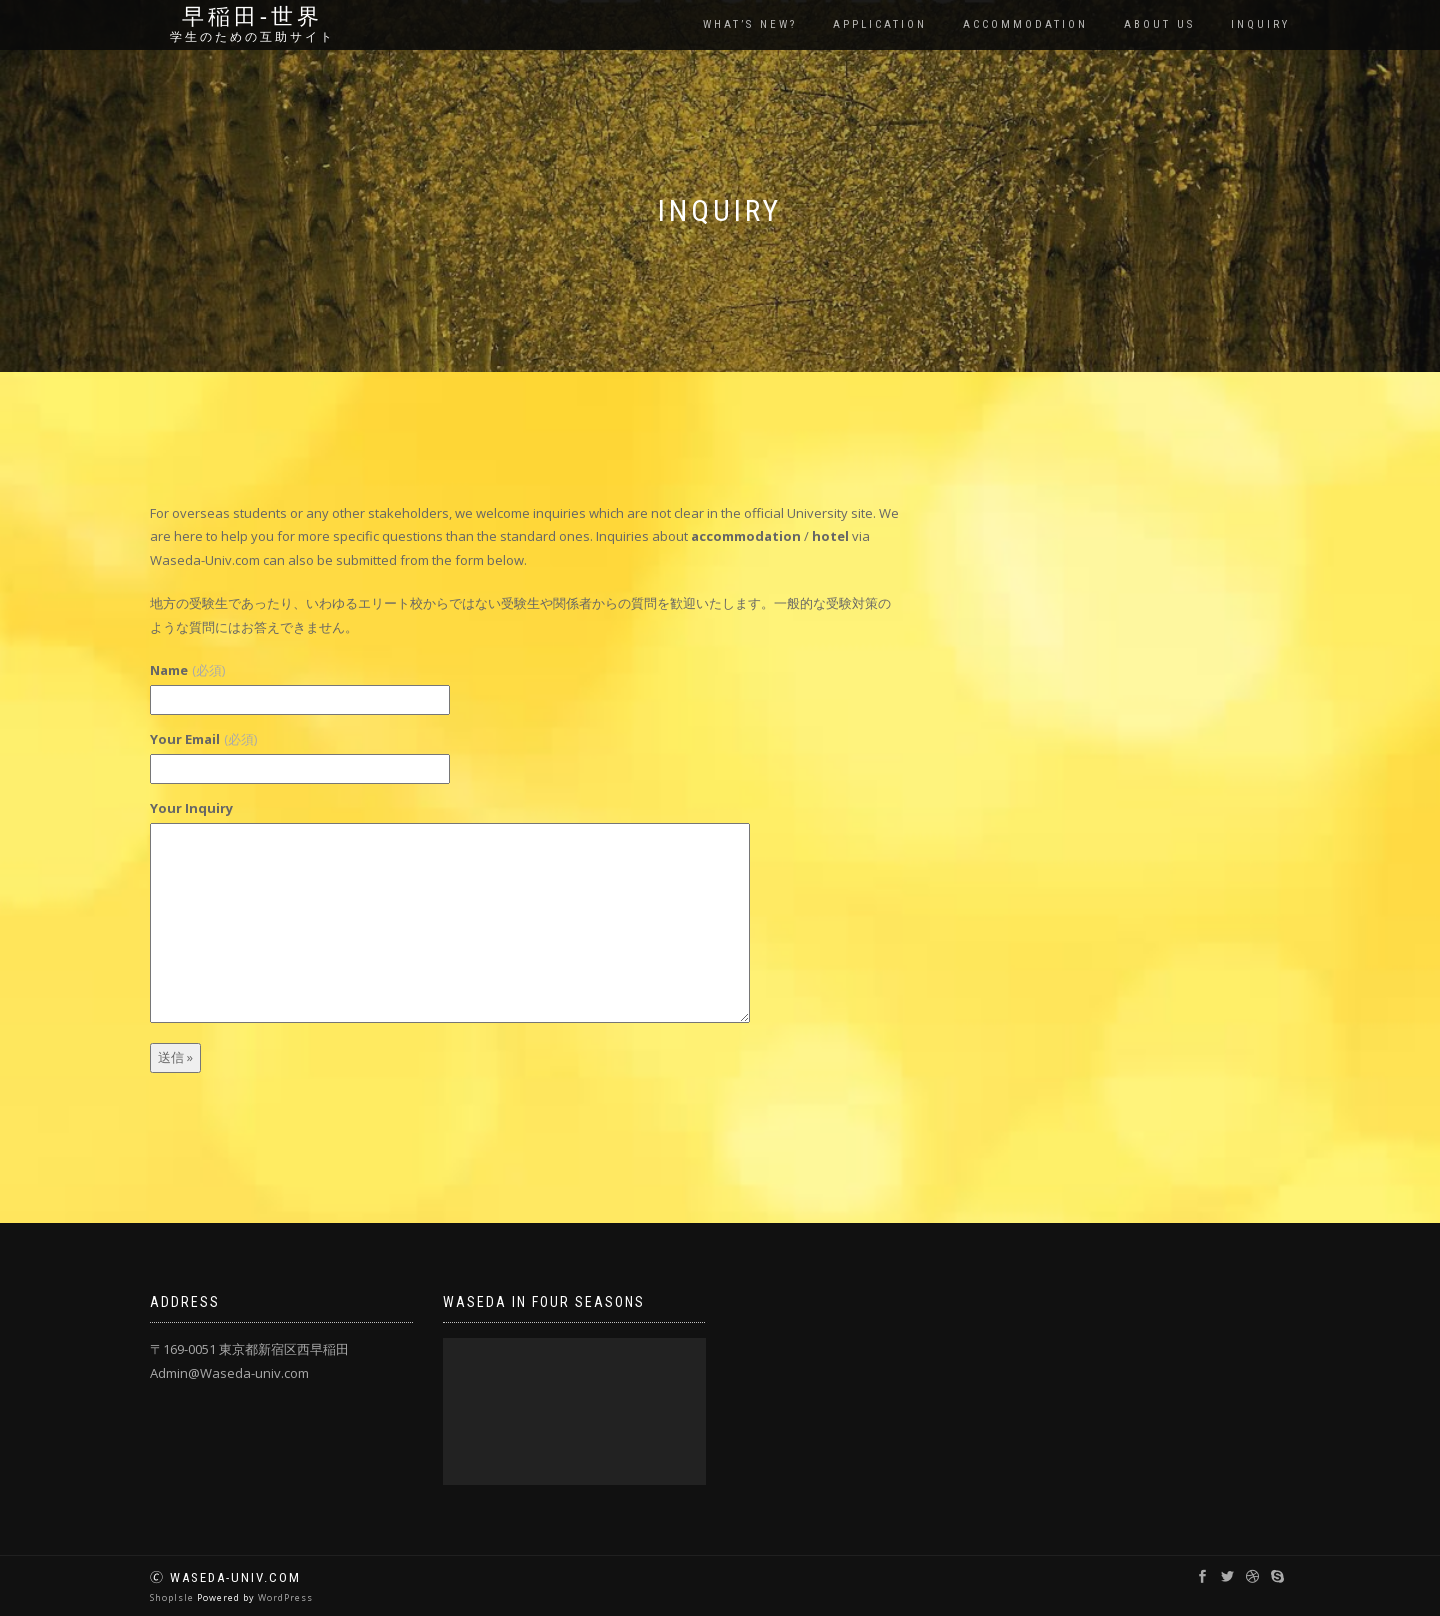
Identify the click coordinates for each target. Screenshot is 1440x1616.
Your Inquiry (191, 808)
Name (187, 670)
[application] (574, 1411)
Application (880, 24)
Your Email (203, 739)
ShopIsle (173, 1597)
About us (1159, 24)
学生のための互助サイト (252, 37)
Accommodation (1025, 24)
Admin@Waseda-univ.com (229, 1373)
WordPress (285, 1597)
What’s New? (750, 24)
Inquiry (1260, 24)
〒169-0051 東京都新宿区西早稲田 (249, 1349)
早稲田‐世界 (252, 17)
